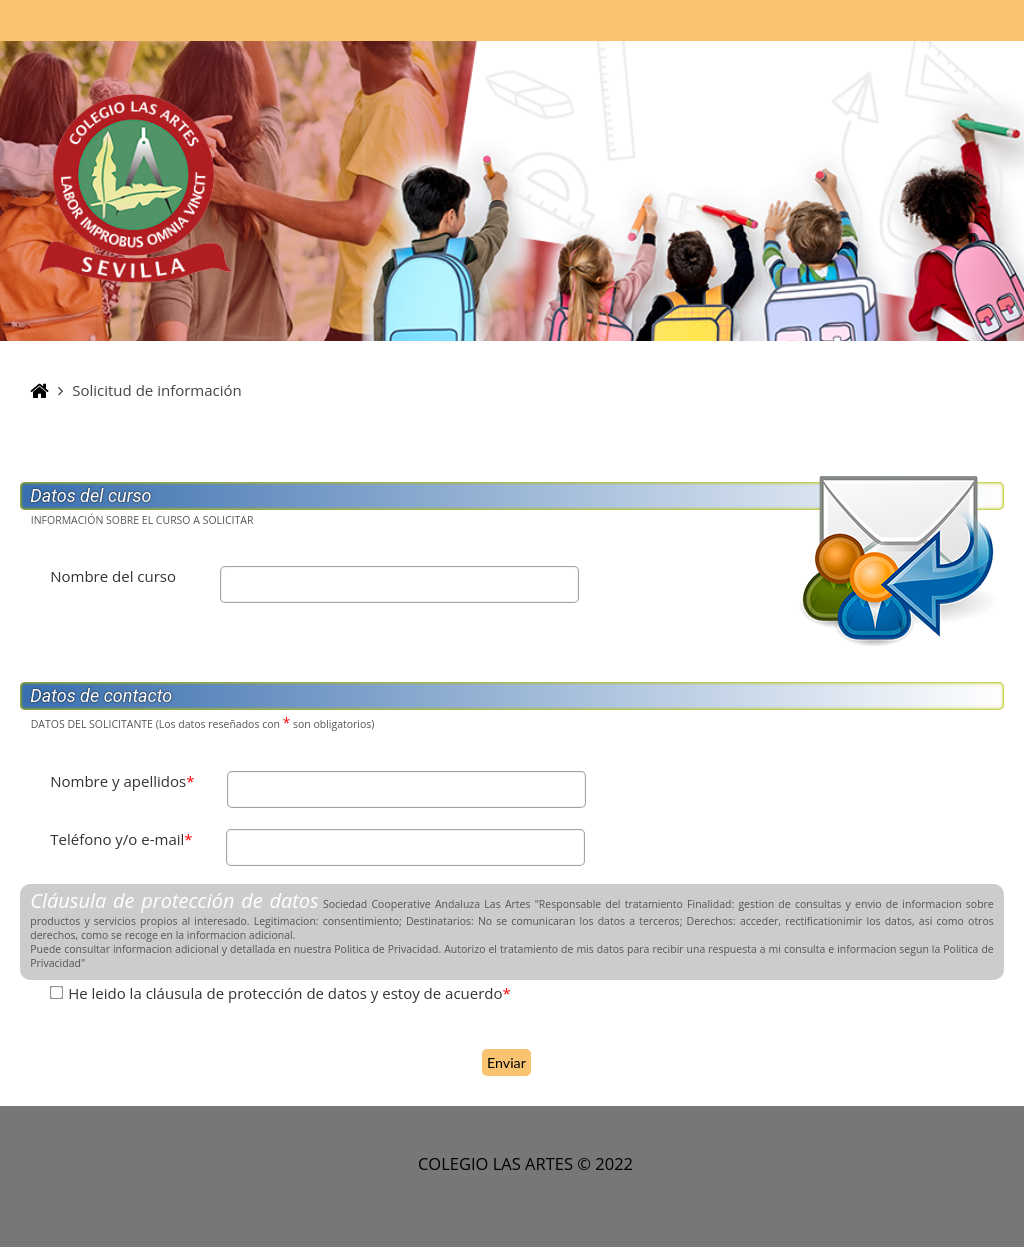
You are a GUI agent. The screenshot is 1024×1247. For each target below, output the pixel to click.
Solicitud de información (157, 390)
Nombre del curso (113, 576)
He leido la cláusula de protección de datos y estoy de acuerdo (289, 993)
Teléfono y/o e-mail (121, 839)
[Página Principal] (135, 189)
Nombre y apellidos (122, 781)
